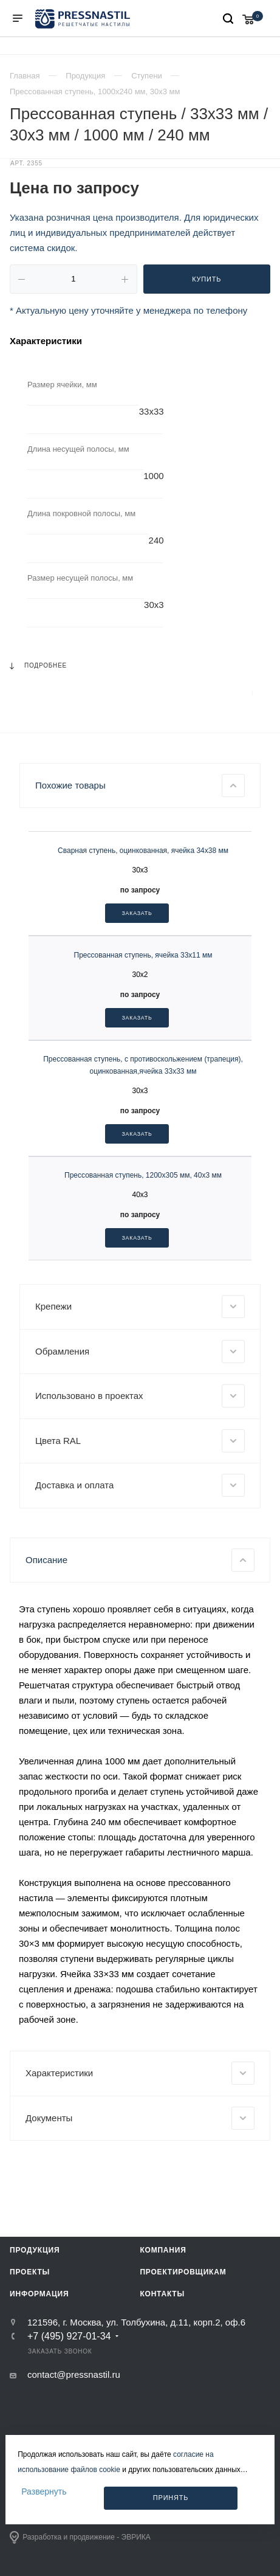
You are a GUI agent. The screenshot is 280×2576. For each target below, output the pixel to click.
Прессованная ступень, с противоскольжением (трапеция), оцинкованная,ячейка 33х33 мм (143, 1260)
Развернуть (43, 2491)
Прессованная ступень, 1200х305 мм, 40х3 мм (143, 1371)
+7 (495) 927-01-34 (69, 2532)
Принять (171, 2497)
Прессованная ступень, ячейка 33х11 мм (143, 1150)
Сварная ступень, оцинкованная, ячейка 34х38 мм (143, 1046)
